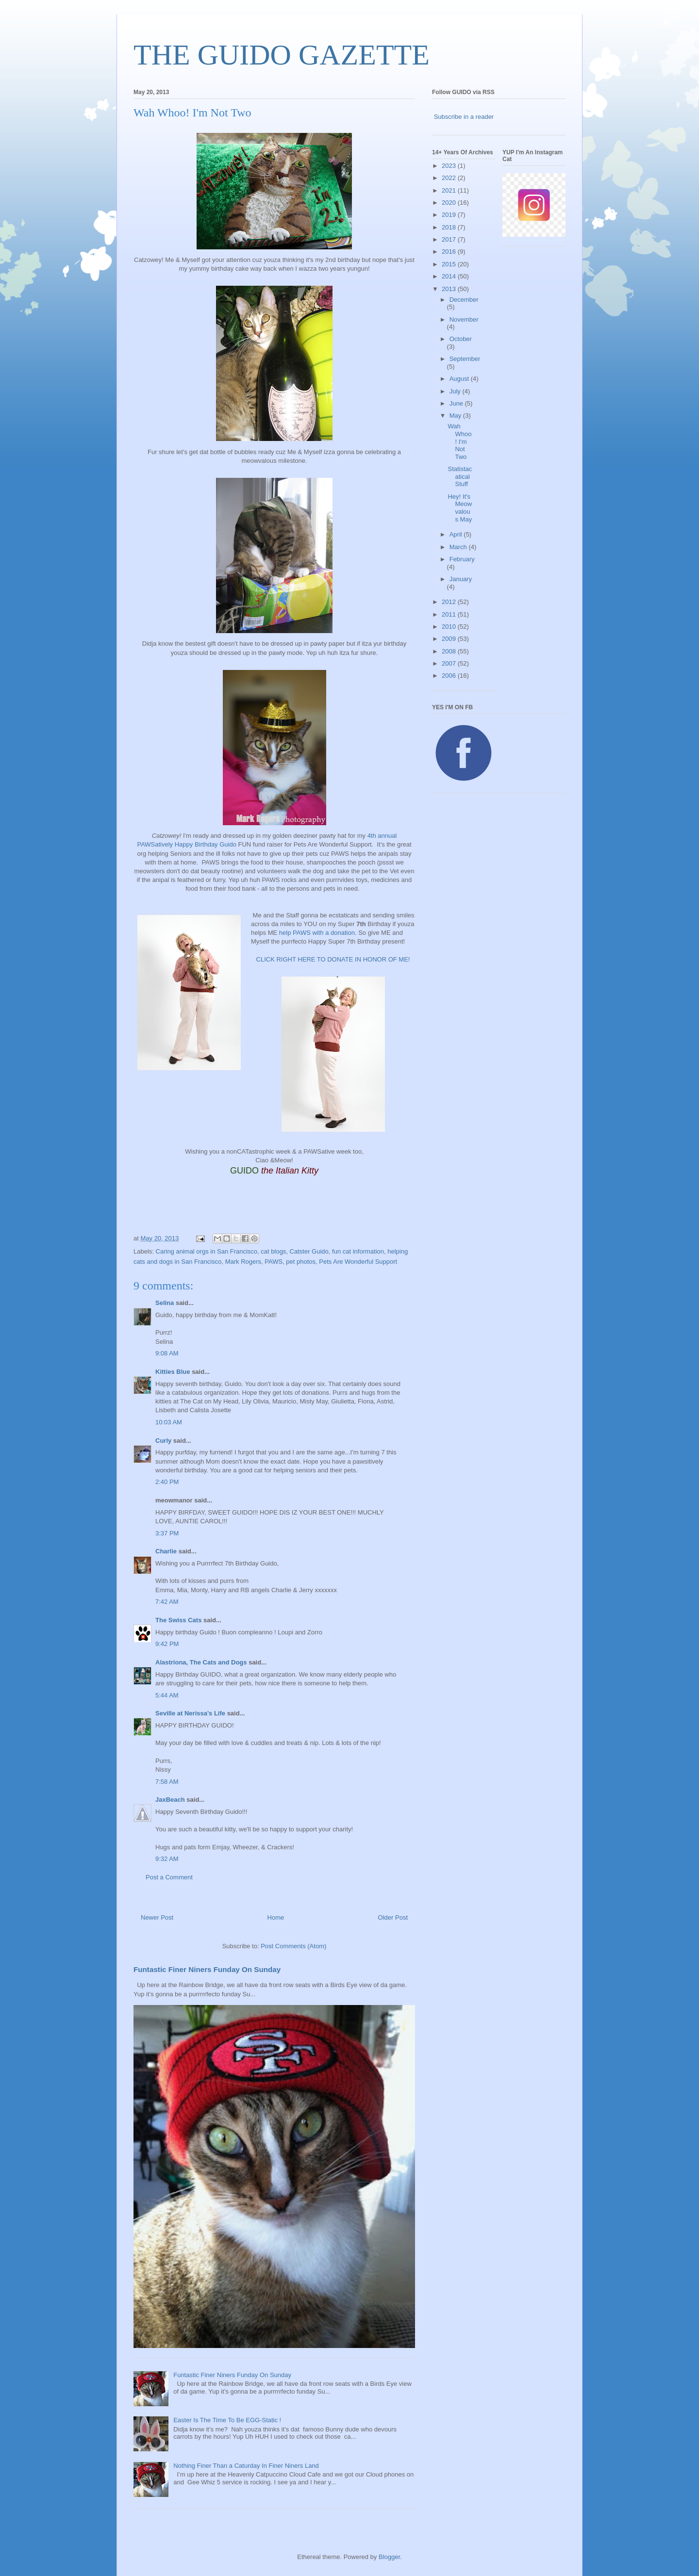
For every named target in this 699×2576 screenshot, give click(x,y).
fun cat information (358, 1251)
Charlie (166, 1551)
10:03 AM (168, 1422)
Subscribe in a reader (464, 116)
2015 (450, 264)
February (462, 559)
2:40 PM (167, 1481)
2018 (450, 227)
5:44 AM (167, 1695)
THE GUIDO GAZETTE (281, 55)
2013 (450, 289)
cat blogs (273, 1251)
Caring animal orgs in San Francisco (207, 1251)
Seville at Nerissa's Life (190, 1713)
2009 (450, 638)
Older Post (393, 1917)
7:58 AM (167, 1781)
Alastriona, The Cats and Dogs (202, 1662)
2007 (450, 663)
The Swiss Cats (178, 1620)
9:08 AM (167, 1353)
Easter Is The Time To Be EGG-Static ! (227, 2420)
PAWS (274, 1261)
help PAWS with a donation (317, 932)
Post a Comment (169, 1877)
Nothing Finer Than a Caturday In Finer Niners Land (246, 2465)
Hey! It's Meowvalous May (460, 508)
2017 (450, 239)
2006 (450, 675)
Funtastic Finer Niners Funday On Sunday (207, 1969)
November (464, 319)
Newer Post (157, 1917)
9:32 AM (167, 1858)
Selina (164, 1302)
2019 (450, 214)
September (465, 358)
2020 (450, 202)
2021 (450, 190)
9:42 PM (167, 1643)
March (459, 547)
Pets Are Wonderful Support (358, 1261)
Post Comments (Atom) (293, 1946)
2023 (450, 165)
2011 (450, 614)
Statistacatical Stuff (460, 476)
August (460, 378)
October (460, 338)
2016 (450, 251)
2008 (450, 651)
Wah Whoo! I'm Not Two (459, 441)
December (464, 299)
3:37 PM (167, 1533)
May (456, 415)
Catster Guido (309, 1251)
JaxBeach (170, 1799)
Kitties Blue (172, 1371)
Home (275, 1917)
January (460, 579)
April (456, 534)
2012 (450, 601)
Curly (163, 1440)
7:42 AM (167, 1601)
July (456, 391)
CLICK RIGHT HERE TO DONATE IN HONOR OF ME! (333, 959)
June (457, 403)
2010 (450, 626)
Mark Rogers (243, 1261)
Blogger (389, 2556)
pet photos (301, 1261)
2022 (450, 177)
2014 (450, 276)
